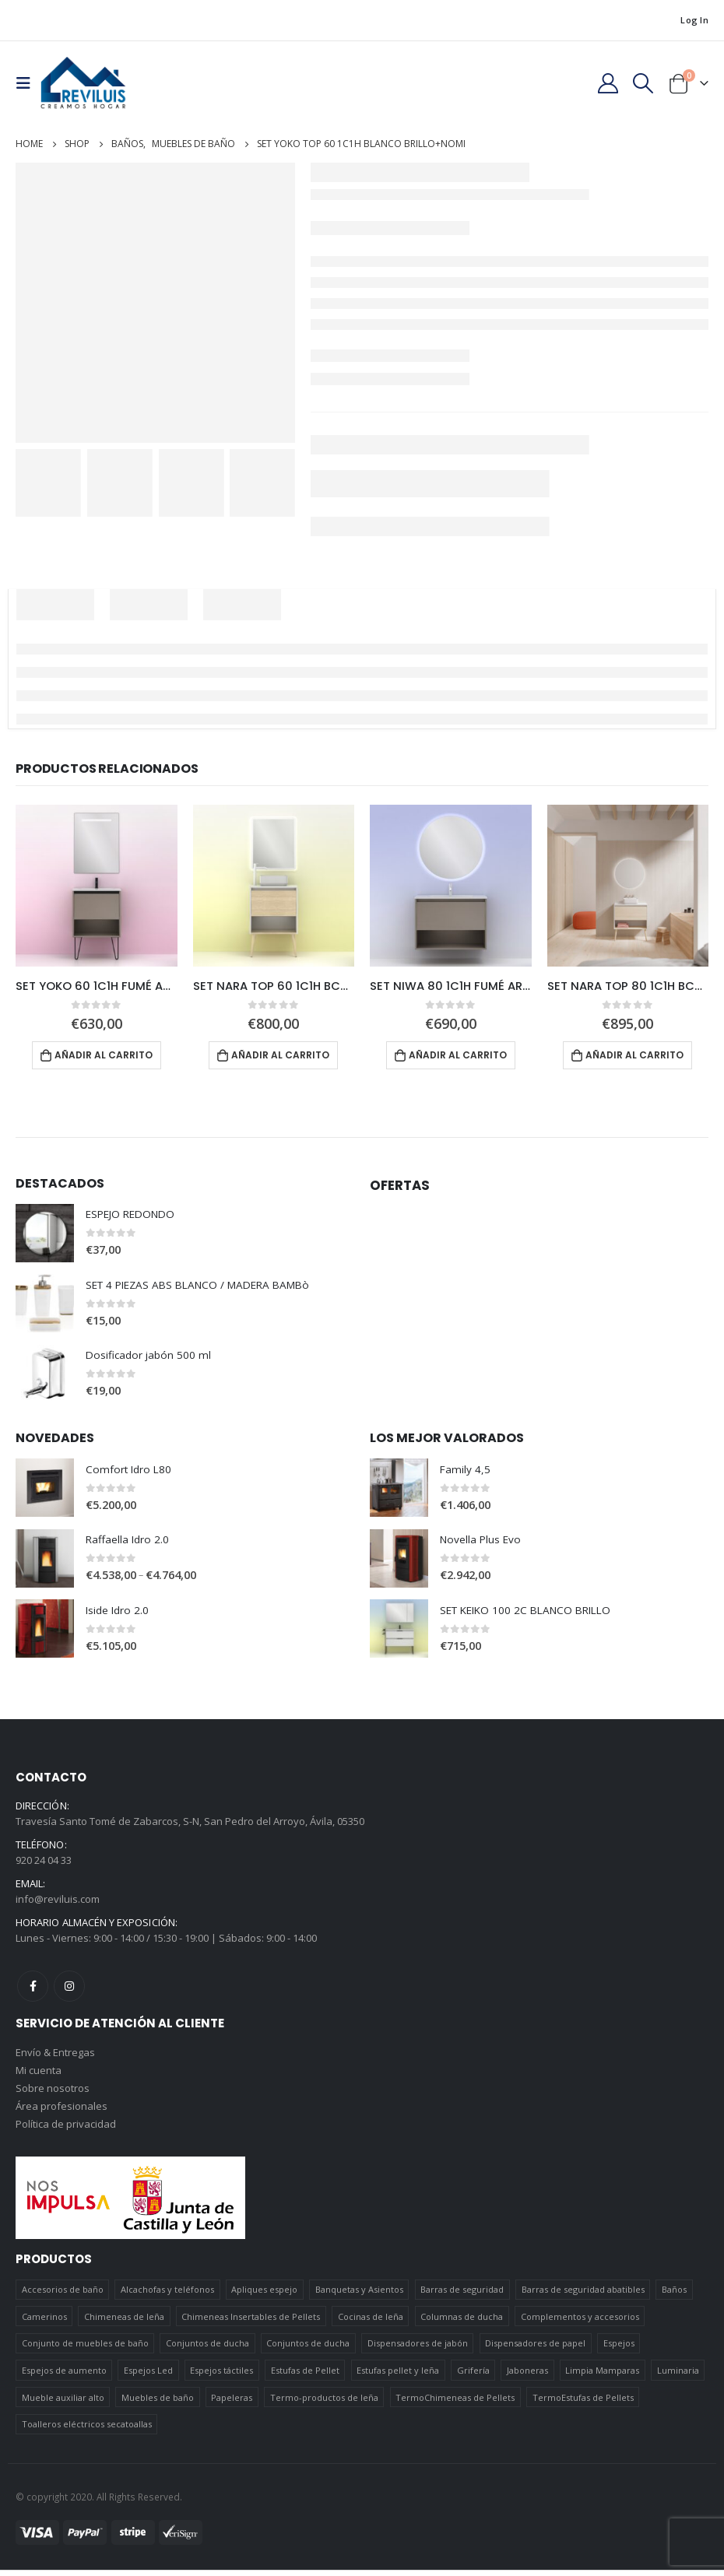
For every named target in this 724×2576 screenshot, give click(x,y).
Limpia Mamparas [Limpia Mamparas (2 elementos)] (602, 2376)
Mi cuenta (39, 2074)
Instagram (69, 1988)
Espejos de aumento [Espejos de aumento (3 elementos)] (64, 2376)
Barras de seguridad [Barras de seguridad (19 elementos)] (462, 2295)
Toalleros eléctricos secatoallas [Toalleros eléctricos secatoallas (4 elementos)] (87, 2430)
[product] (96, 886)
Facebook (32, 1988)
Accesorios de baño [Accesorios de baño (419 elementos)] (63, 2295)
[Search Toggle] (643, 83)
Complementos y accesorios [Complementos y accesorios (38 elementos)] (580, 2323)
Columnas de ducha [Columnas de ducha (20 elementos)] (461, 2323)
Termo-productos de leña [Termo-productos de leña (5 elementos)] (324, 2403)
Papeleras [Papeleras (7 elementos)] (231, 2403)
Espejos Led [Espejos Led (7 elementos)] (148, 2376)
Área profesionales (61, 2111)
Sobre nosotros (53, 2093)
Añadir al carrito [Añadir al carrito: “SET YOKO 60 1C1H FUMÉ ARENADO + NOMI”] (103, 1055)
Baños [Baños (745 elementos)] (674, 2295)
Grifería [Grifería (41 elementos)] (473, 2376)
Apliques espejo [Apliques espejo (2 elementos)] (264, 2295)
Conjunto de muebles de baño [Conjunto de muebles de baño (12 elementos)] (85, 2349)
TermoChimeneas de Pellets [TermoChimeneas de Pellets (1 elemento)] (455, 2403)
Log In (694, 20)
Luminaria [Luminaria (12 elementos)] (678, 2376)
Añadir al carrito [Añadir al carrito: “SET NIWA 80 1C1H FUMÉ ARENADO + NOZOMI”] (458, 1055)
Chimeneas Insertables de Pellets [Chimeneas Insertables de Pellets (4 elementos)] (250, 2323)
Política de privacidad (66, 2130)
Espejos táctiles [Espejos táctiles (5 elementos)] (221, 2376)
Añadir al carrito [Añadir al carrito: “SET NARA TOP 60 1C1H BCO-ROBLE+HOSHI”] (280, 1055)
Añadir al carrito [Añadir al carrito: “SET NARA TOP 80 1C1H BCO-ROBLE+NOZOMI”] (634, 1055)
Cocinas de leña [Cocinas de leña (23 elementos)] (370, 2323)
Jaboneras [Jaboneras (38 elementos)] (527, 2376)
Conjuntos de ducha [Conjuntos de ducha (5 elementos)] (308, 2349)
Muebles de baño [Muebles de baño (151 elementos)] (157, 2403)
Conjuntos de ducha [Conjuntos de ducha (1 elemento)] (207, 2349)
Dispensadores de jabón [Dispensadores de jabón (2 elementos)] (417, 2349)
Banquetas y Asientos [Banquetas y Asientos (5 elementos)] (359, 2295)
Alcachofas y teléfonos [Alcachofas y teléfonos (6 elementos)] (167, 2295)
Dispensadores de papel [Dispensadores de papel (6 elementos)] (535, 2349)
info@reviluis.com (58, 1901)
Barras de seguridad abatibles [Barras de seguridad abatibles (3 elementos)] (583, 2295)
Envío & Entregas (55, 2055)
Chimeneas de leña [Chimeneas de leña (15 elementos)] (124, 2323)
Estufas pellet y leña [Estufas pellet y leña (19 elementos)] (398, 2376)
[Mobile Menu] (28, 83)
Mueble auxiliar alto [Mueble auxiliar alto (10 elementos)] (63, 2403)
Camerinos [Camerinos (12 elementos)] (44, 2323)
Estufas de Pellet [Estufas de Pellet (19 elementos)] (305, 2376)
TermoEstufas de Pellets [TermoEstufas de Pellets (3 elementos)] (583, 2403)
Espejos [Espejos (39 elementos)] (618, 2349)
